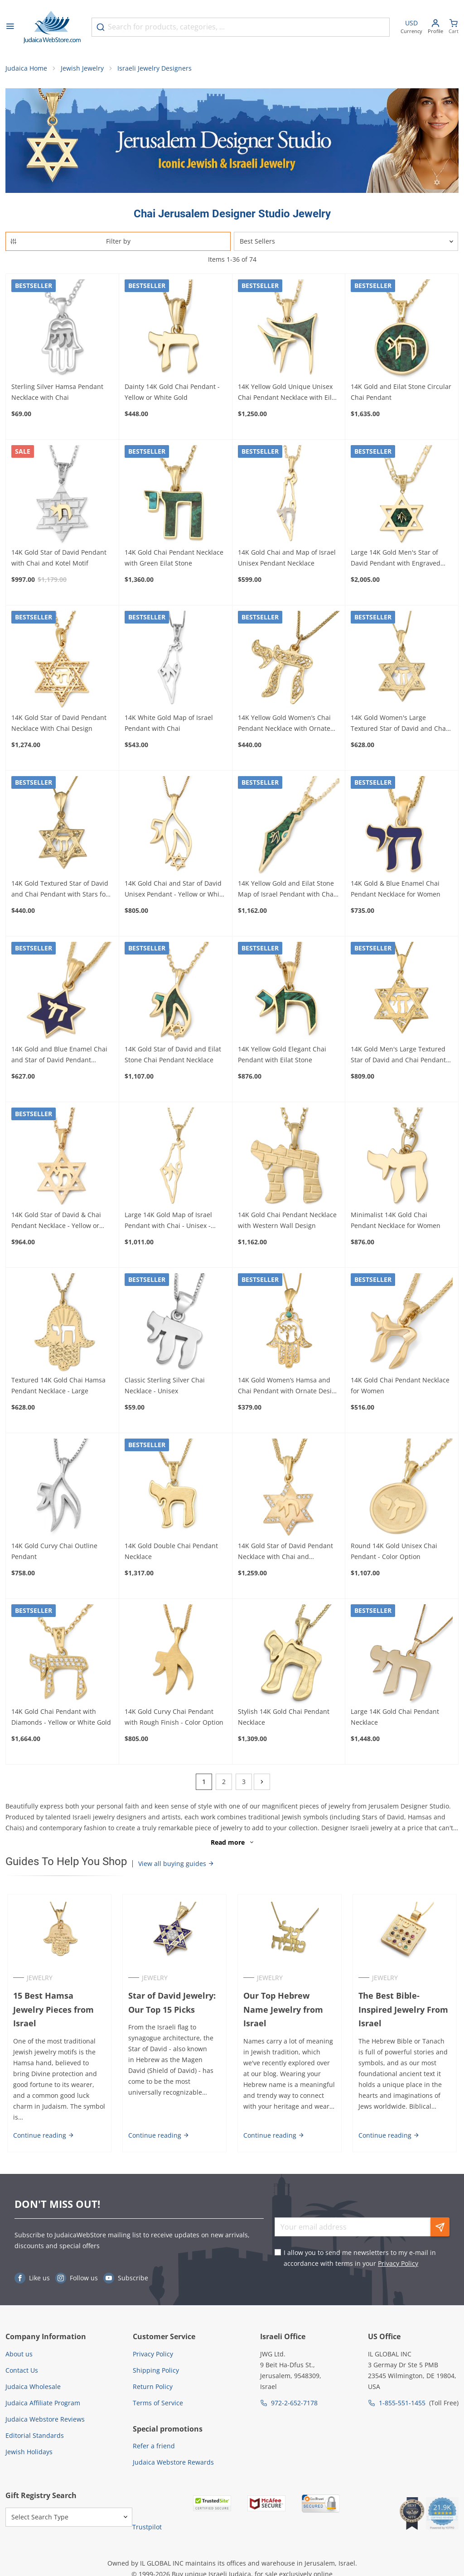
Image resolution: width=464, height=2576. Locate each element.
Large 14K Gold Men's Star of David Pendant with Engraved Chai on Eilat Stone (395, 560)
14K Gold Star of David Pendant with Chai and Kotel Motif (58, 559)
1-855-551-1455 (402, 2394)
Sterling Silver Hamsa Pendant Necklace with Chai (57, 394)
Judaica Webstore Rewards (173, 2453)
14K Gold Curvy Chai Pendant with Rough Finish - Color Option (174, 1719)
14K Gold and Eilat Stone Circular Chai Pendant (401, 394)
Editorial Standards (34, 2426)
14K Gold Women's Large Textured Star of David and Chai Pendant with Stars (399, 725)
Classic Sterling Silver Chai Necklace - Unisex (165, 1387)
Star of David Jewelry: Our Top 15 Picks (171, 2004)
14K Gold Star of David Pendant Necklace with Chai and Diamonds (285, 1554)
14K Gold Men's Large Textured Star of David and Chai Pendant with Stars (398, 1057)
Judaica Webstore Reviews (45, 2410)
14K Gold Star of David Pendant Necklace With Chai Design (58, 725)
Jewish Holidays (29, 2443)
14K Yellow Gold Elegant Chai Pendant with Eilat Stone (282, 1056)
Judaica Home (26, 70)
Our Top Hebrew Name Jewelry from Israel (290, 2004)
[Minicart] (454, 27)
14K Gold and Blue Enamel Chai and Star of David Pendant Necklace (59, 1057)
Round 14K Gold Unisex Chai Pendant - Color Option (394, 1553)
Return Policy (153, 2378)
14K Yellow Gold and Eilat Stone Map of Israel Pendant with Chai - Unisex (288, 891)
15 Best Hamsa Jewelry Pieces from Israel (57, 2004)
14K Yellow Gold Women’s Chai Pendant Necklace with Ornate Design (284, 725)
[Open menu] (9, 27)
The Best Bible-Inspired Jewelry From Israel (404, 2011)
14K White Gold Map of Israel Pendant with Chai (169, 725)
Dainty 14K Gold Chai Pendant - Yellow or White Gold (172, 394)
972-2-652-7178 (294, 2394)
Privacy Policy (398, 2254)
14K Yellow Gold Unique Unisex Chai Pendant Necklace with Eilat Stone (288, 394)
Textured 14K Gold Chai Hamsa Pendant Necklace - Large (58, 1387)
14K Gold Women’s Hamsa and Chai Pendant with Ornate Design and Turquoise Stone (288, 1388)
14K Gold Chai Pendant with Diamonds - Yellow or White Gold (61, 1719)
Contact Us (21, 2361)
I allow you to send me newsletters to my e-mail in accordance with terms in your (360, 2249)
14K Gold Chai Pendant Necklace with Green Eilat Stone (174, 559)
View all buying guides (176, 1865)
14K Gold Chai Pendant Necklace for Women (400, 1387)
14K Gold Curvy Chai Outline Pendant (54, 1553)
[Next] (262, 1784)
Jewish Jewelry (82, 70)
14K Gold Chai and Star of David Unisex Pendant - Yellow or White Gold (175, 891)
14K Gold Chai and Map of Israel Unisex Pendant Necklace (287, 559)
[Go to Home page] (52, 27)
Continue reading (41, 2126)
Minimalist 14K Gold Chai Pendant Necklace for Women (395, 1222)
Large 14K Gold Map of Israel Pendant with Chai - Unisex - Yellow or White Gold (168, 1222)
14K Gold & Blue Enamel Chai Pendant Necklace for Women (395, 891)
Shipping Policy (156, 2361)
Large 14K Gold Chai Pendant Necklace (395, 1719)
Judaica (240, 2565)
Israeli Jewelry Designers (154, 70)
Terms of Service (158, 2394)
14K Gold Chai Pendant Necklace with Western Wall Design (287, 1222)
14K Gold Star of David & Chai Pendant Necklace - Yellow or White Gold (56, 1222)
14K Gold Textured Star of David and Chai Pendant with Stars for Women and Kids (59, 891)
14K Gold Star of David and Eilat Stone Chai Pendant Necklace (173, 1056)
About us (19, 2345)
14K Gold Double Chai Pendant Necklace (171, 1553)
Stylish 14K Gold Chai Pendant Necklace (283, 1719)
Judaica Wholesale (33, 2378)
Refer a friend (154, 2437)
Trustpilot (147, 2518)
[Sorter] (346, 243)
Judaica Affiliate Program (42, 2394)
